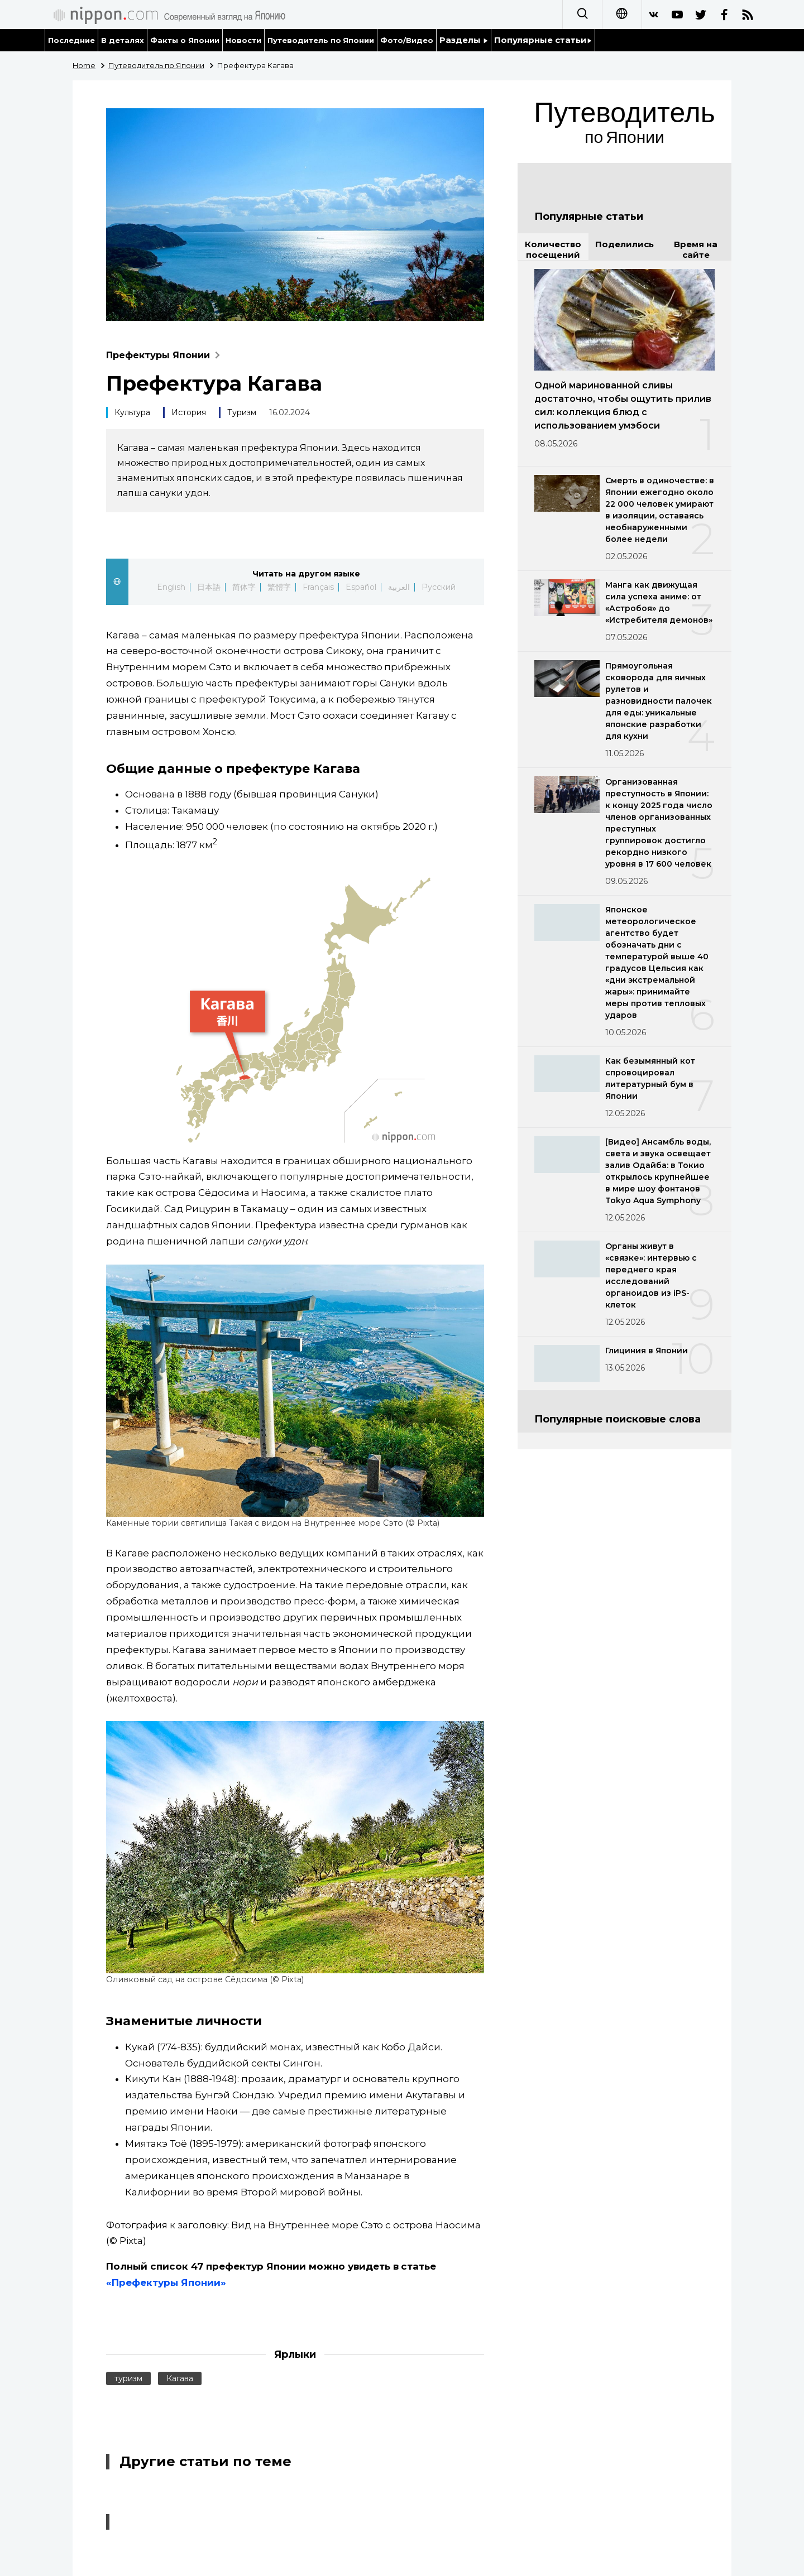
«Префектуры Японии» (166, 2282)
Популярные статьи (543, 40)
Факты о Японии (184, 40)
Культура (132, 412)
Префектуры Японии (165, 355)
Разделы (463, 40)
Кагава (179, 2378)
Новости (243, 40)
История (188, 412)
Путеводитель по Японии (321, 40)
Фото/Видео (406, 40)
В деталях (122, 40)
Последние (71, 40)
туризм (128, 2378)
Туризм (241, 412)
